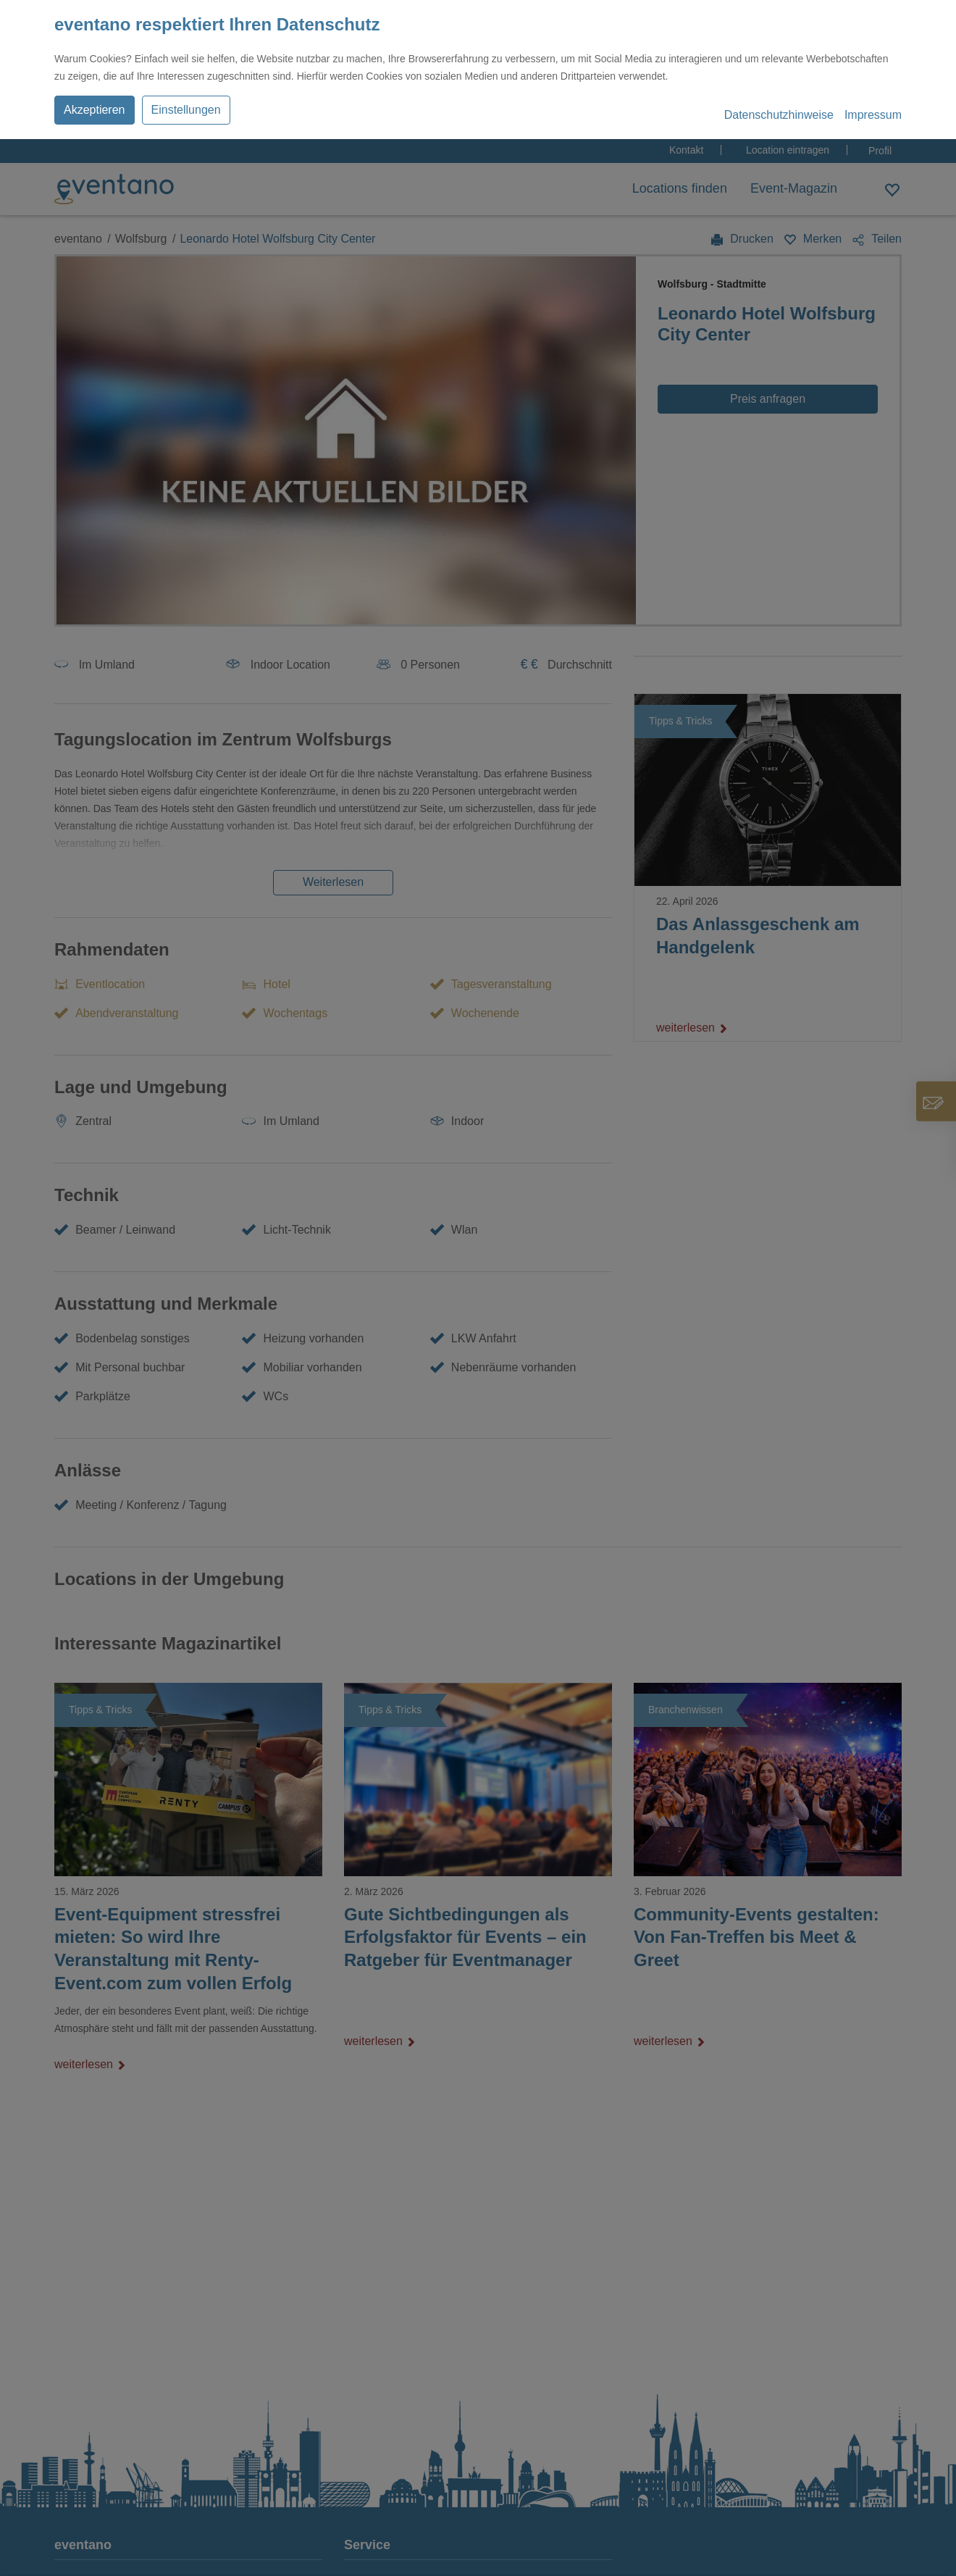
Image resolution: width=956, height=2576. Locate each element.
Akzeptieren (94, 110)
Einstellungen (186, 110)
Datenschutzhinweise (779, 115)
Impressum (873, 115)
